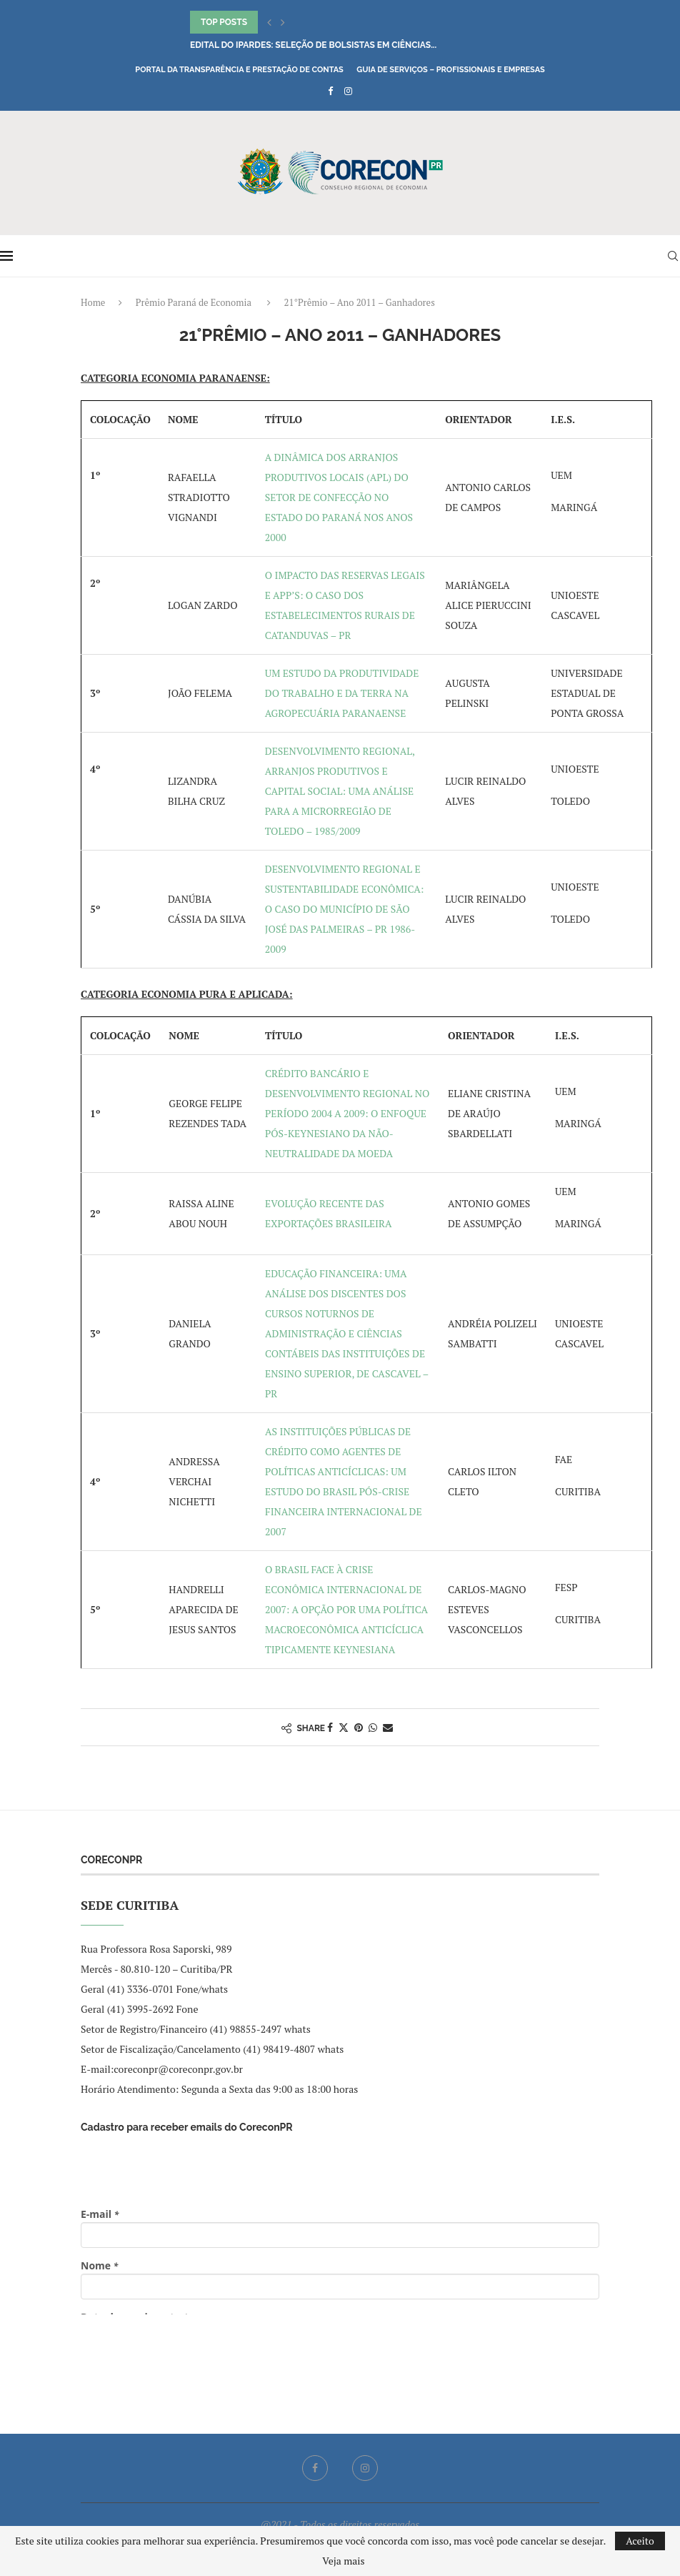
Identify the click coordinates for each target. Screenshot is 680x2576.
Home (93, 302)
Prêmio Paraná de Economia (193, 302)
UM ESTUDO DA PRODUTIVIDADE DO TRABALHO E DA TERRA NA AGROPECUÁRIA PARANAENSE (342, 693)
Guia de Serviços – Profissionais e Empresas (450, 69)
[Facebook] (330, 90)
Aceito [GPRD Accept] (640, 2540)
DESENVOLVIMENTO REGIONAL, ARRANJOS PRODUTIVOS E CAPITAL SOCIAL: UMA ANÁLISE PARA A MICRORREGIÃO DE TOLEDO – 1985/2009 (340, 791)
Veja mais (343, 2561)
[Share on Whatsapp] (373, 1727)
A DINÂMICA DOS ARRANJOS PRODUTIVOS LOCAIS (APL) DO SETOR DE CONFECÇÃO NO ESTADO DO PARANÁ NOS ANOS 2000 (339, 497)
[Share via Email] (388, 1727)
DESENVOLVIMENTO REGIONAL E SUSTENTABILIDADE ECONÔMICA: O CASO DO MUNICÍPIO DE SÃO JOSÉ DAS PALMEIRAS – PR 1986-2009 (344, 909)
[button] (269, 22)
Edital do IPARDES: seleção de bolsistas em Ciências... (313, 45)
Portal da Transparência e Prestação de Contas (239, 69)
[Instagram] (348, 90)
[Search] (673, 256)
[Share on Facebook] (330, 1727)
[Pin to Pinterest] (358, 1727)
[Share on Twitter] (344, 1727)
